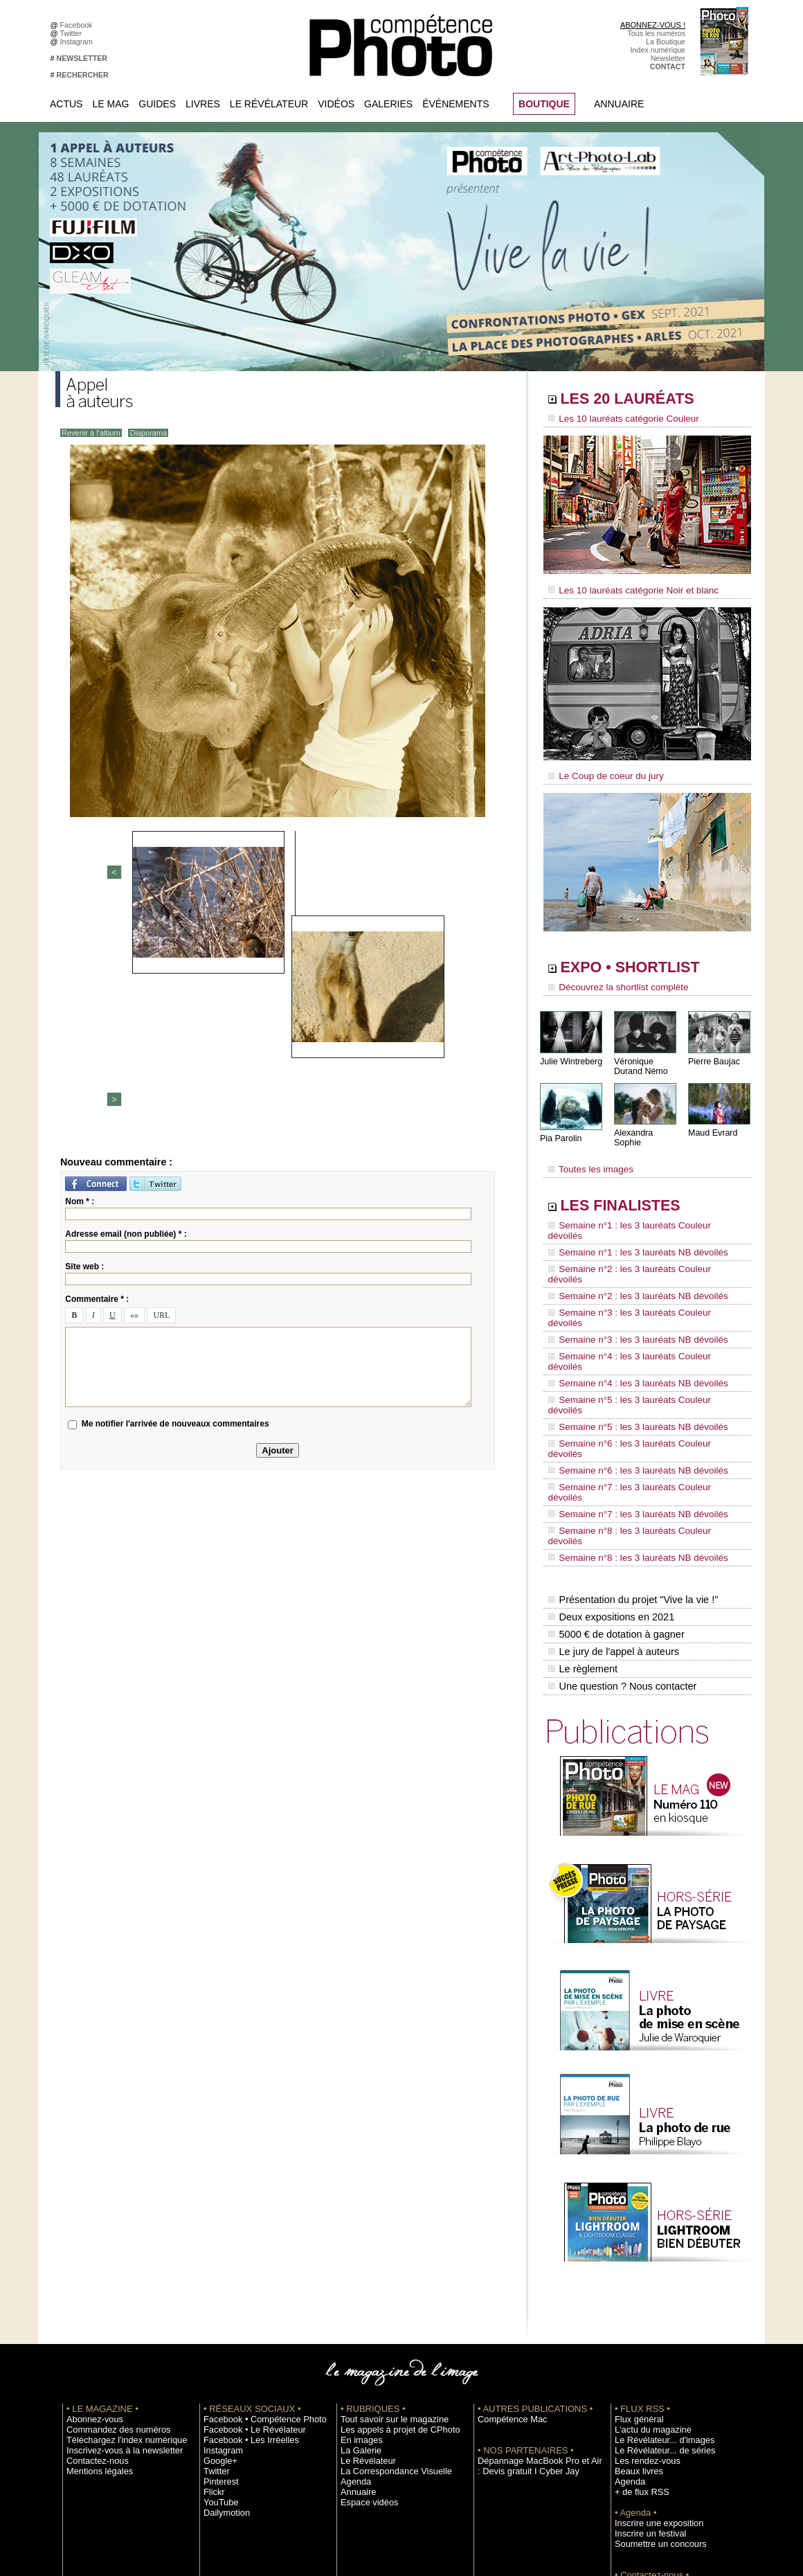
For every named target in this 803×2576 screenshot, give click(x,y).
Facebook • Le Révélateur (246, 2259)
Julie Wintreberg (570, 1052)
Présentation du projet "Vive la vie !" (630, 1444)
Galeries (388, 103)
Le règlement (582, 1502)
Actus (66, 103)
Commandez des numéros (109, 2259)
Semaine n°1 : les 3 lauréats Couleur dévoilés (637, 1208)
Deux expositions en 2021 (609, 1459)
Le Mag (110, 103)
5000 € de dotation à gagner (614, 1473)
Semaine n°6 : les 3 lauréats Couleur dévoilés (637, 1340)
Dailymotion (223, 2342)
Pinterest (218, 2311)
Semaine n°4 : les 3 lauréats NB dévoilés (629, 1300)
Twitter (73, 33)
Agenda (353, 2311)
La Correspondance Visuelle (387, 2301)
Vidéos (336, 103)
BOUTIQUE (544, 103)
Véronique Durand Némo (640, 1056)
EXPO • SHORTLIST (645, 961)
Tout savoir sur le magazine (386, 2249)
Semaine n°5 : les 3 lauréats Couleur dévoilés (637, 1313)
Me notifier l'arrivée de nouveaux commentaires (175, 1198)
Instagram (78, 41)
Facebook (78, 25)
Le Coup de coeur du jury (600, 770)
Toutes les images (586, 1154)
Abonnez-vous (90, 2249)
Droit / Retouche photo (652, 2446)
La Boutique (665, 41)
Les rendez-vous (642, 2291)
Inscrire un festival (644, 2363)
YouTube (218, 2332)
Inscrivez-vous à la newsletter (114, 2280)
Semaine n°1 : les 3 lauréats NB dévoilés (629, 1221)
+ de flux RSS (637, 2322)
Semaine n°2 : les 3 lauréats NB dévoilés (629, 1248)
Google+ (218, 2291)
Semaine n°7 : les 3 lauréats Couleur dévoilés (637, 1366)
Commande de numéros (654, 2415)
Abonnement (635, 2426)
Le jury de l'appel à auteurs (612, 1488)
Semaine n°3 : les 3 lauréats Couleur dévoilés (637, 1261)
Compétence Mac (507, 2249)
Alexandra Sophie (647, 1124)
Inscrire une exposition (652, 2353)
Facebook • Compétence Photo (255, 2249)
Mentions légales (94, 2301)
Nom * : (79, 975)
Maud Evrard (712, 1124)
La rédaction (635, 2436)
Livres (203, 103)
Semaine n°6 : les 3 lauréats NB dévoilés (629, 1353)
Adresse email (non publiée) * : (125, 1007)
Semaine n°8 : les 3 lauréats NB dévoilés (629, 1406)
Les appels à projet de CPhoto (390, 2259)
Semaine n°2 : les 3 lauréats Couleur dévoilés (637, 1235)
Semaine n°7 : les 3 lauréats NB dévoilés (629, 1379)
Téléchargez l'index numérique (116, 2270)
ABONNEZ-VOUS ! (652, 25)
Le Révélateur (269, 103)
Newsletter (668, 58)
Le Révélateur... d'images (656, 2270)
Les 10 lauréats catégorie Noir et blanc (624, 587)
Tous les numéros (656, 33)
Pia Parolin (560, 1129)
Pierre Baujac (713, 1052)
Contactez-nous (92, 2291)
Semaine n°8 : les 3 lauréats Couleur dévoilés (637, 1392)
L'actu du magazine (646, 2259)
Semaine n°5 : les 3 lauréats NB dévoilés (629, 1327)
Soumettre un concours (653, 2374)
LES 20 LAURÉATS (642, 400)
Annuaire (619, 103)
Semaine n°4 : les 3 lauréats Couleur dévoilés (637, 1287)
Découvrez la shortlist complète (611, 980)
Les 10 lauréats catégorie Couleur (615, 419)
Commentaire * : (97, 1072)
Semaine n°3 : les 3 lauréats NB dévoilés (629, 1274)
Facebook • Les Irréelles (243, 2270)
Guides (157, 103)
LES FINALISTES (633, 1189)
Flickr (212, 2322)
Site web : (84, 1040)
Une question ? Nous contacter (620, 1517)
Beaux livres (635, 2301)
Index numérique (658, 50)
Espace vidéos (364, 2332)
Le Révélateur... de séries (656, 2280)
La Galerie (358, 2280)
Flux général (635, 2249)
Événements (455, 103)
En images (358, 2270)
